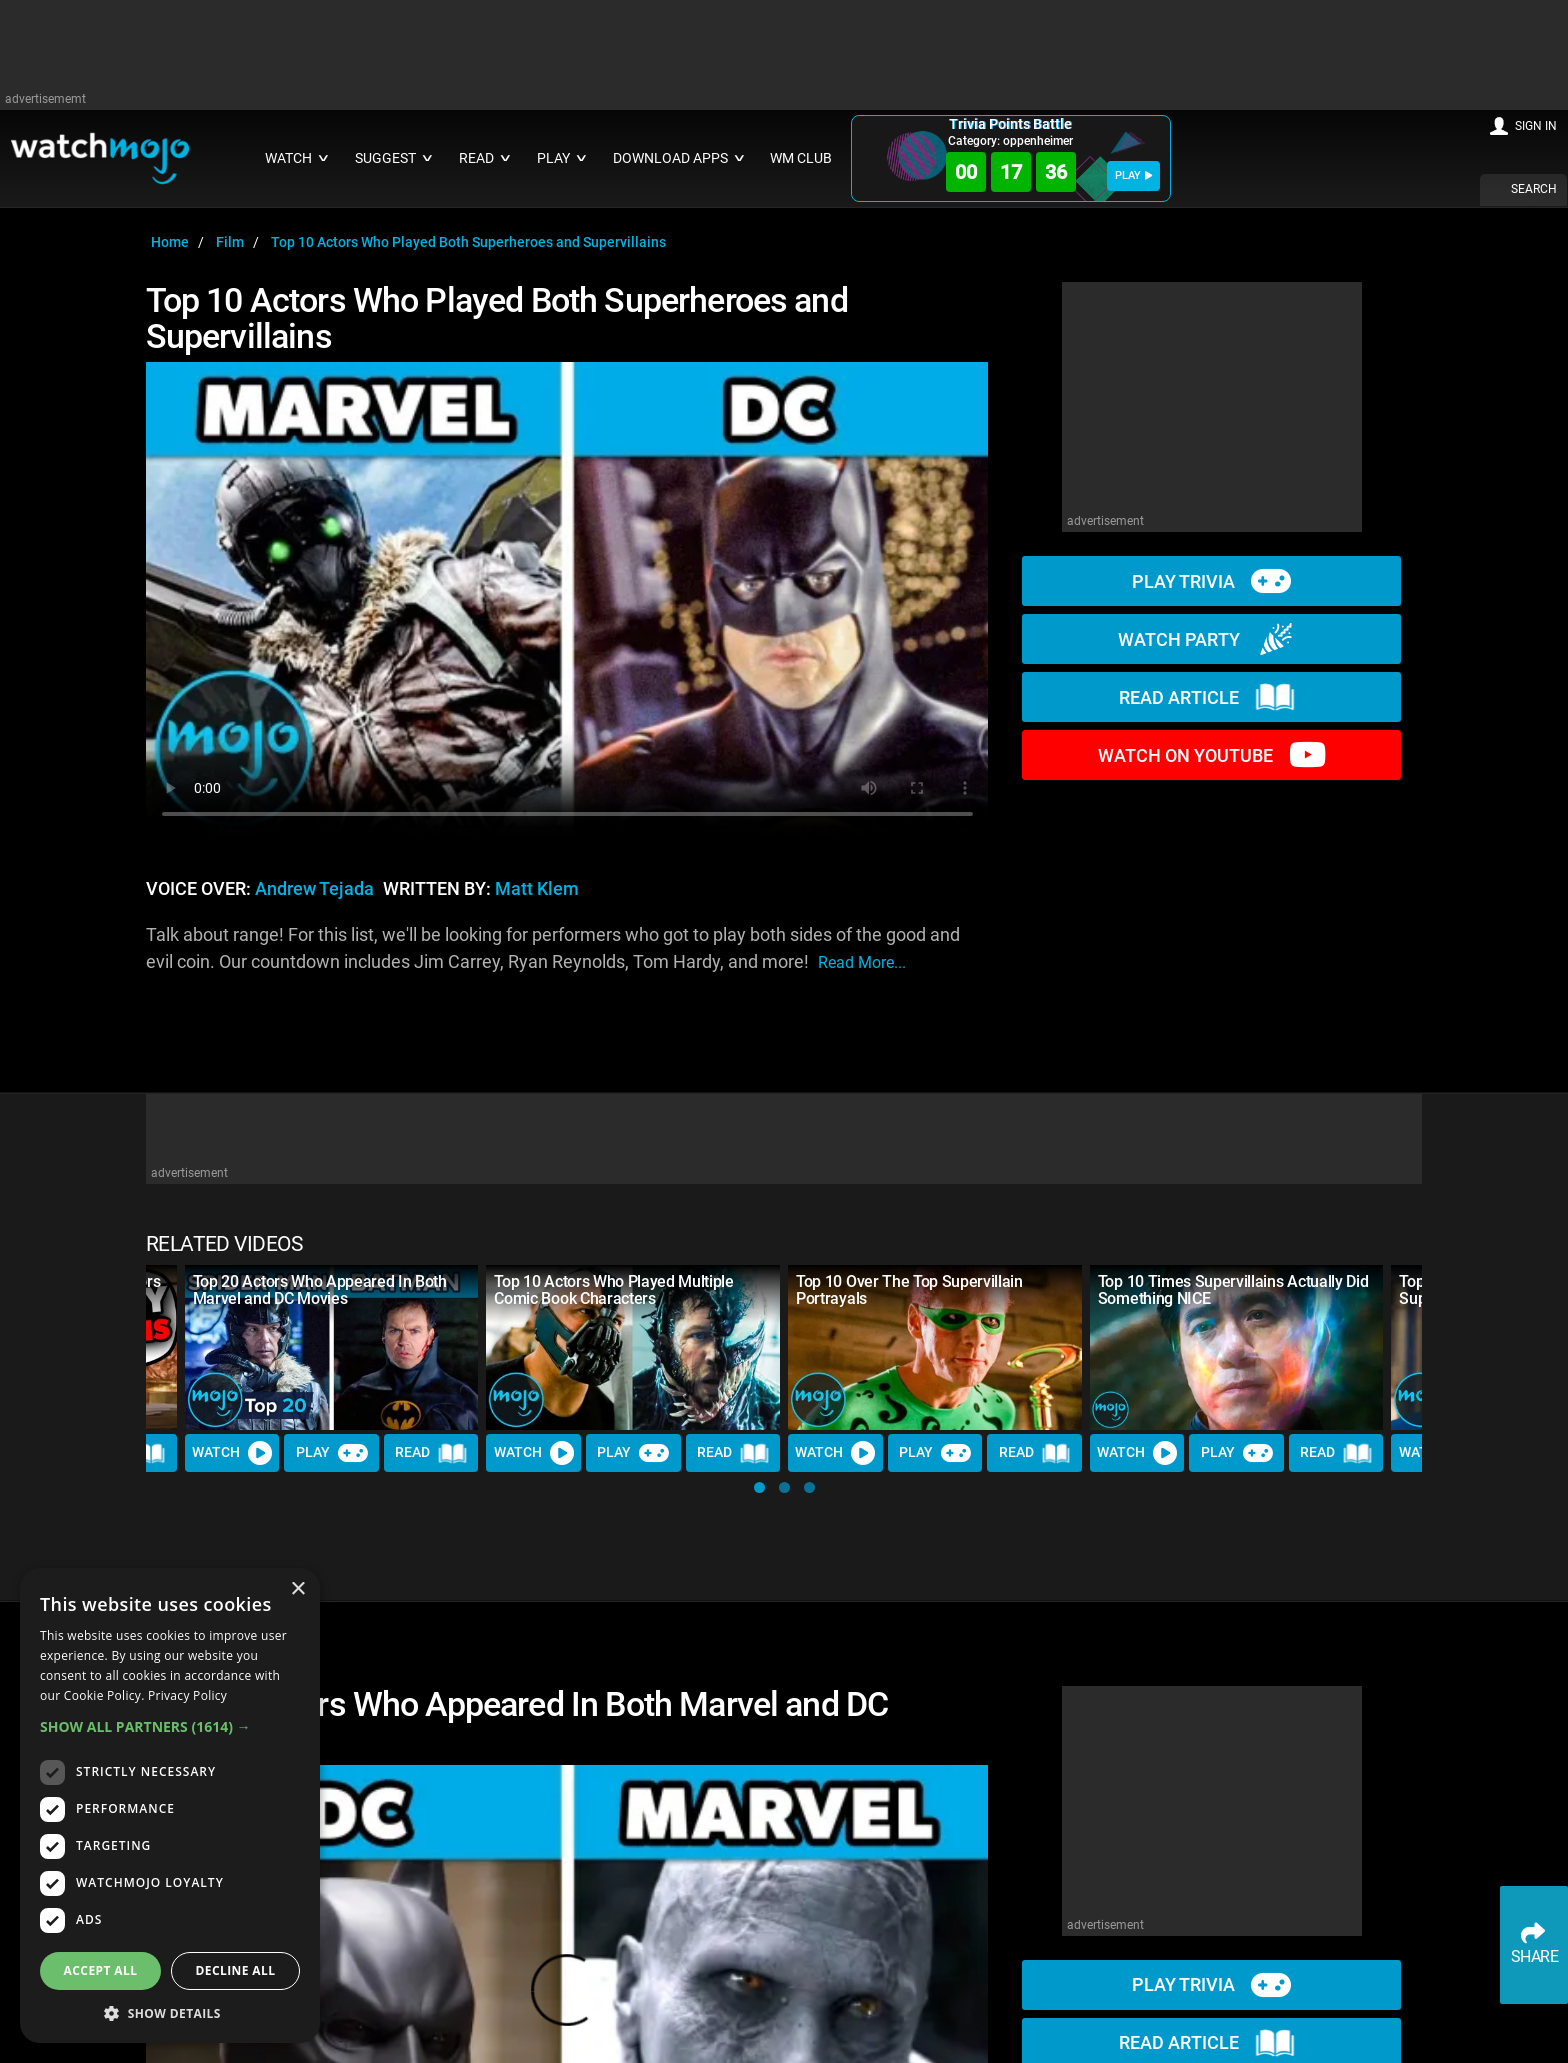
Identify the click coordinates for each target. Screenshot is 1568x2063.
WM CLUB (801, 158)
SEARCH (1534, 189)
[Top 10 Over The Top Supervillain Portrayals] (935, 1347)
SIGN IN (1536, 126)
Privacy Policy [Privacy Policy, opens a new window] (187, 1695)
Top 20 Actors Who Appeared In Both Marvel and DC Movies (320, 1290)
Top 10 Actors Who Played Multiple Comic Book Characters (613, 1290)
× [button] (297, 1589)
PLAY (1133, 175)
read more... (862, 962)
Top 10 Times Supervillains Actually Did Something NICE (1233, 1290)
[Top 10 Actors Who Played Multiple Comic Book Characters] (633, 1347)
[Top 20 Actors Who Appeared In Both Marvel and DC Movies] (332, 1347)
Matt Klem (537, 889)
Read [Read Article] (431, 1453)
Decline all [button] (236, 1970)
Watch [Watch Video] (232, 1453)
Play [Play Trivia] (332, 1453)
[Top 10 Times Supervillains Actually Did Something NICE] (1237, 1347)
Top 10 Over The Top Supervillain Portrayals (909, 1290)
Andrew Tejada (314, 889)
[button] (759, 1487)
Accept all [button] (101, 1970)
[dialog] (170, 1805)
